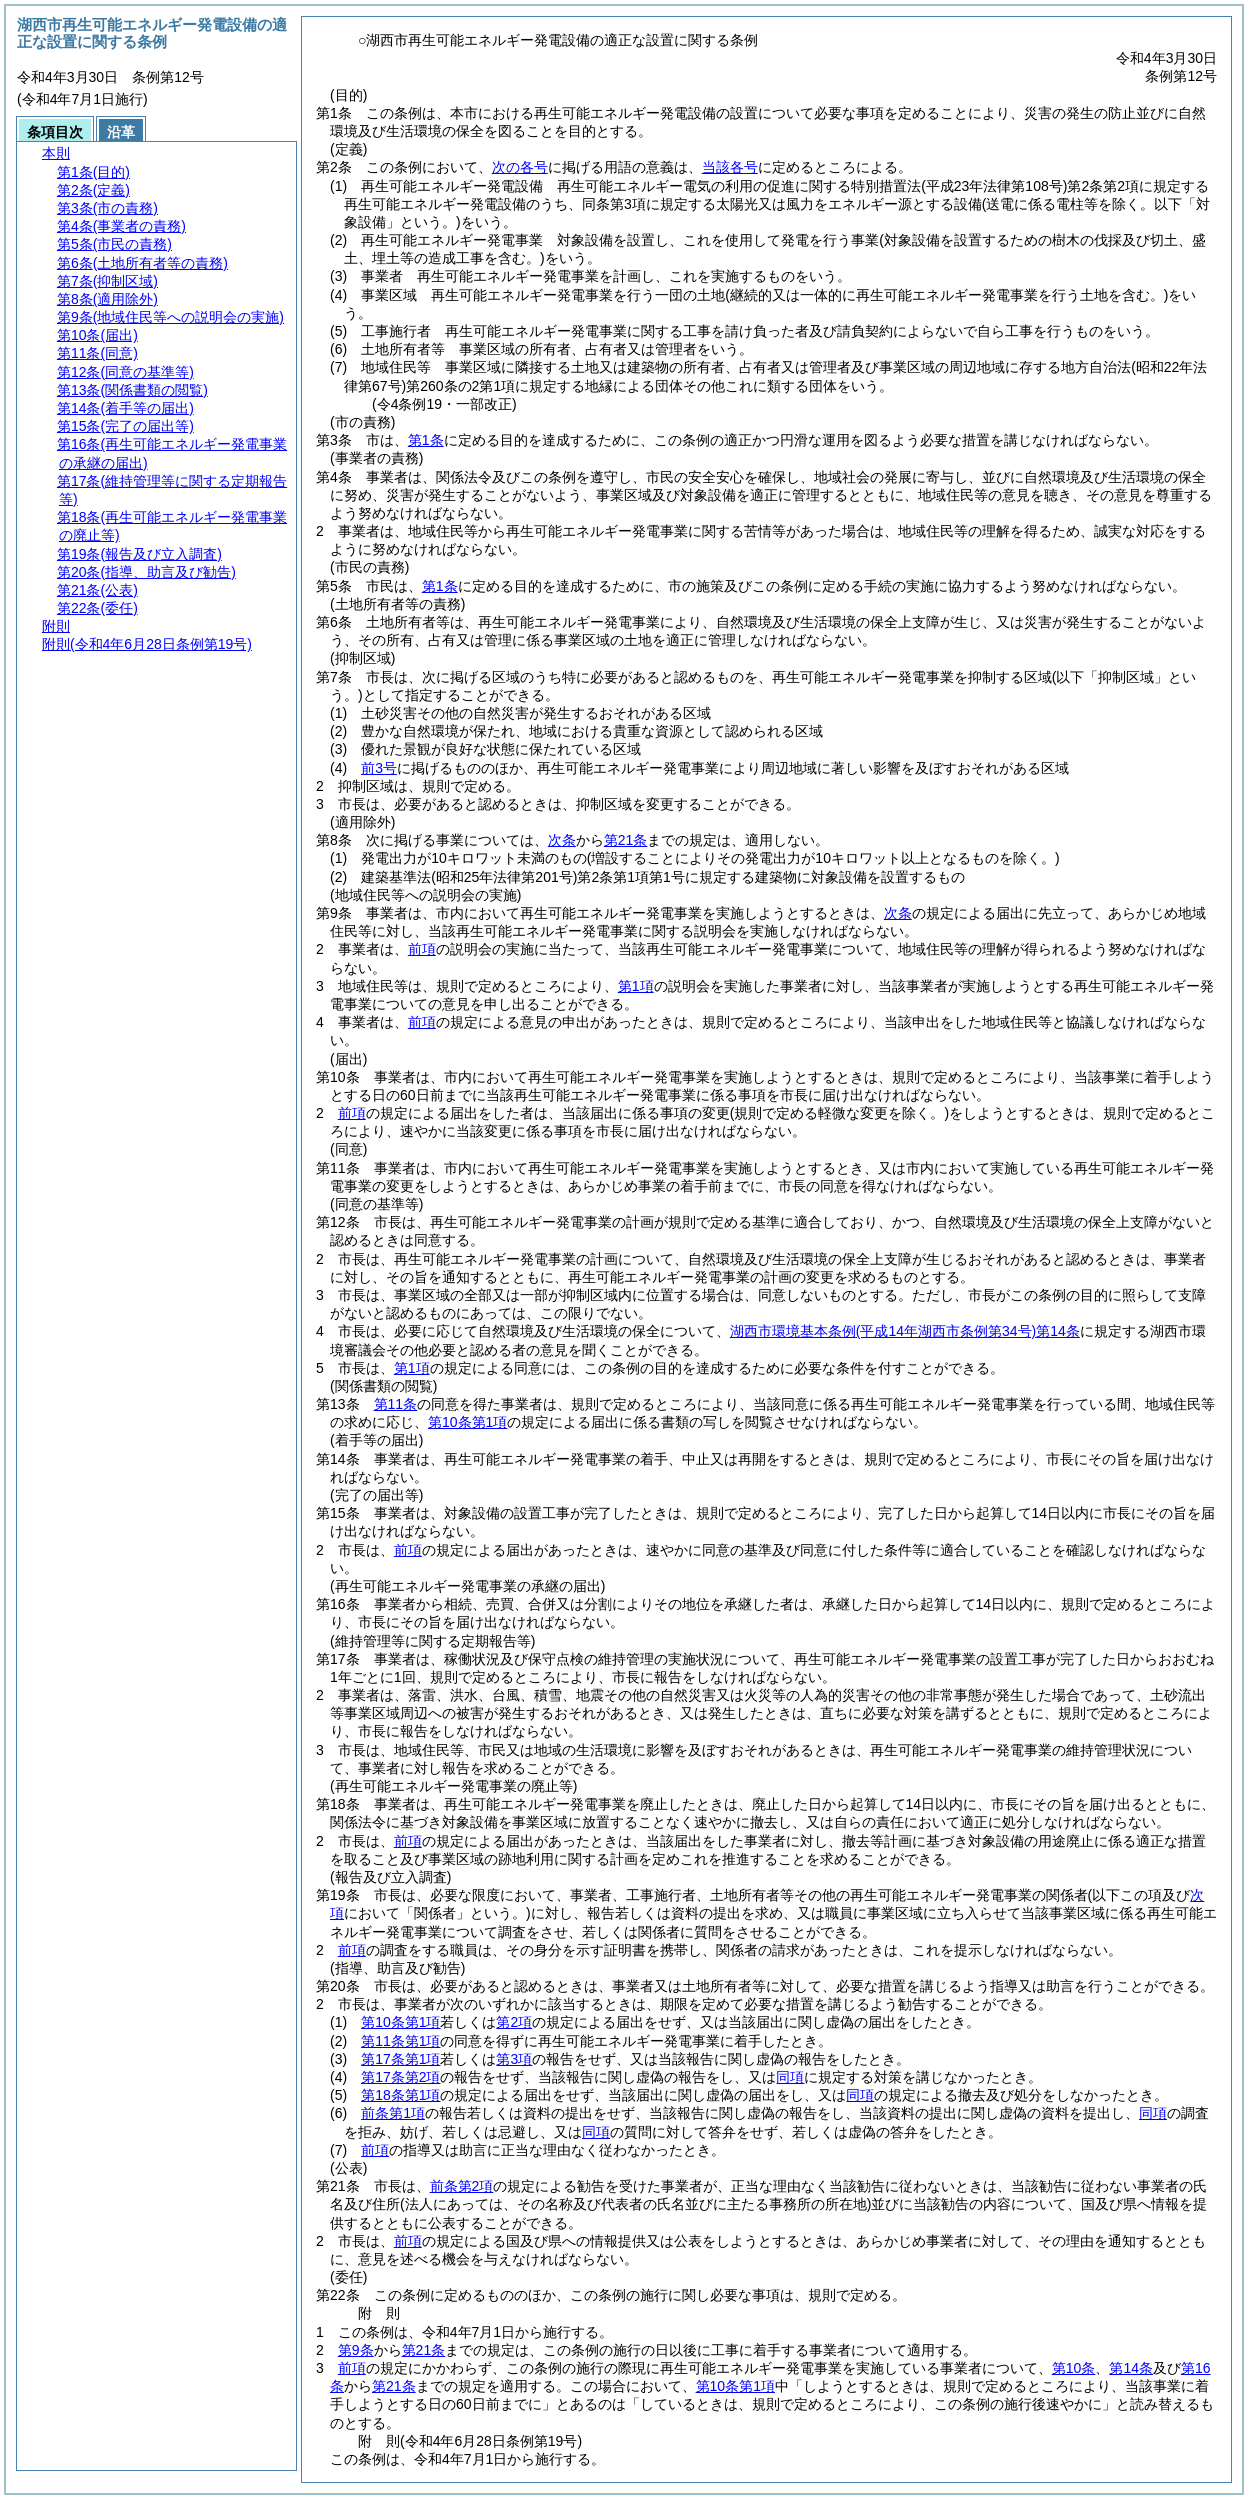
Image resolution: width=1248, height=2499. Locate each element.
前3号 (379, 768)
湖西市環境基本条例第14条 (905, 1331)
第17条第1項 (400, 2059)
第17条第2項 (400, 2077)
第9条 (356, 2350)
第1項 (636, 986)
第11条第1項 (400, 2041)
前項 (422, 949)
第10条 (1074, 2368)
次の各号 (520, 167)
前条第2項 (462, 2186)
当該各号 (730, 167)
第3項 (514, 2059)
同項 (790, 2077)
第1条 (426, 440)
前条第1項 (393, 2113)
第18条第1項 (400, 2095)
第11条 (396, 1404)
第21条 (626, 840)
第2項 (514, 2022)
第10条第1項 (467, 1422)
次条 (562, 840)
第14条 (1131, 2368)
